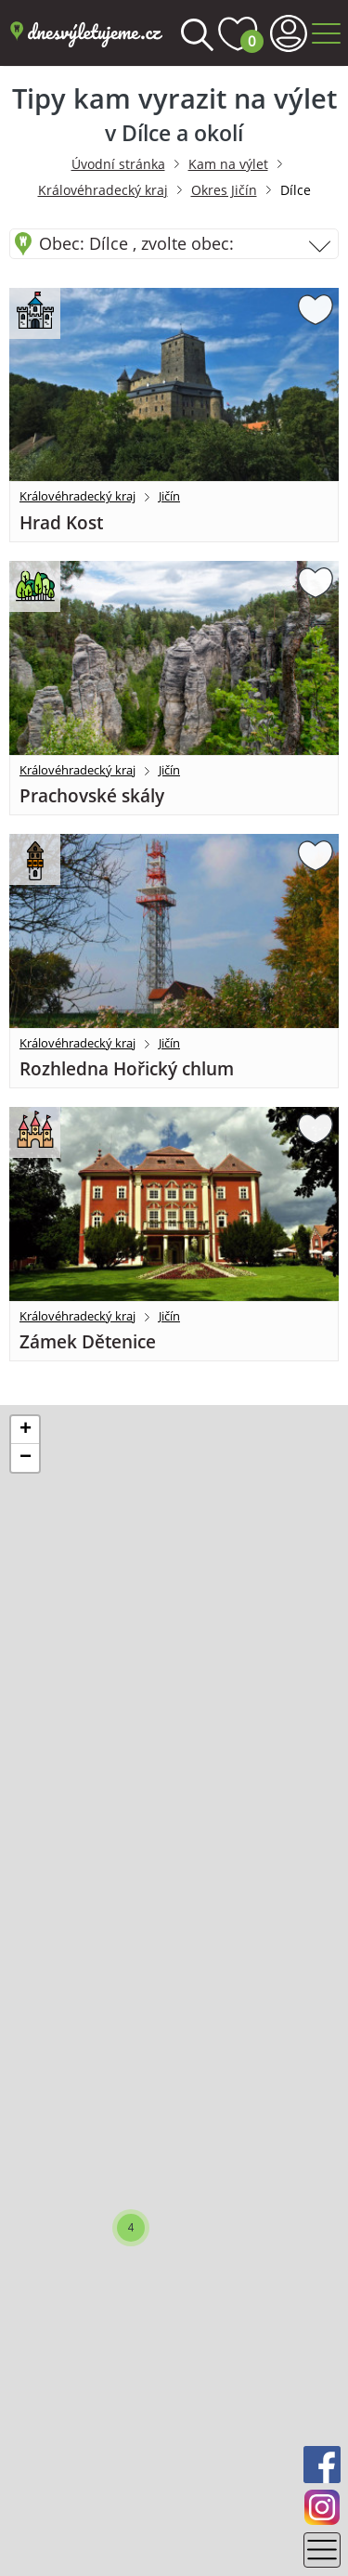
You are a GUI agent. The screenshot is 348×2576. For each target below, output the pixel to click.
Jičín (169, 496)
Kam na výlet (228, 164)
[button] (130, 2227)
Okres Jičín (224, 190)
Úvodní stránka (118, 164)
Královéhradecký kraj (103, 190)
